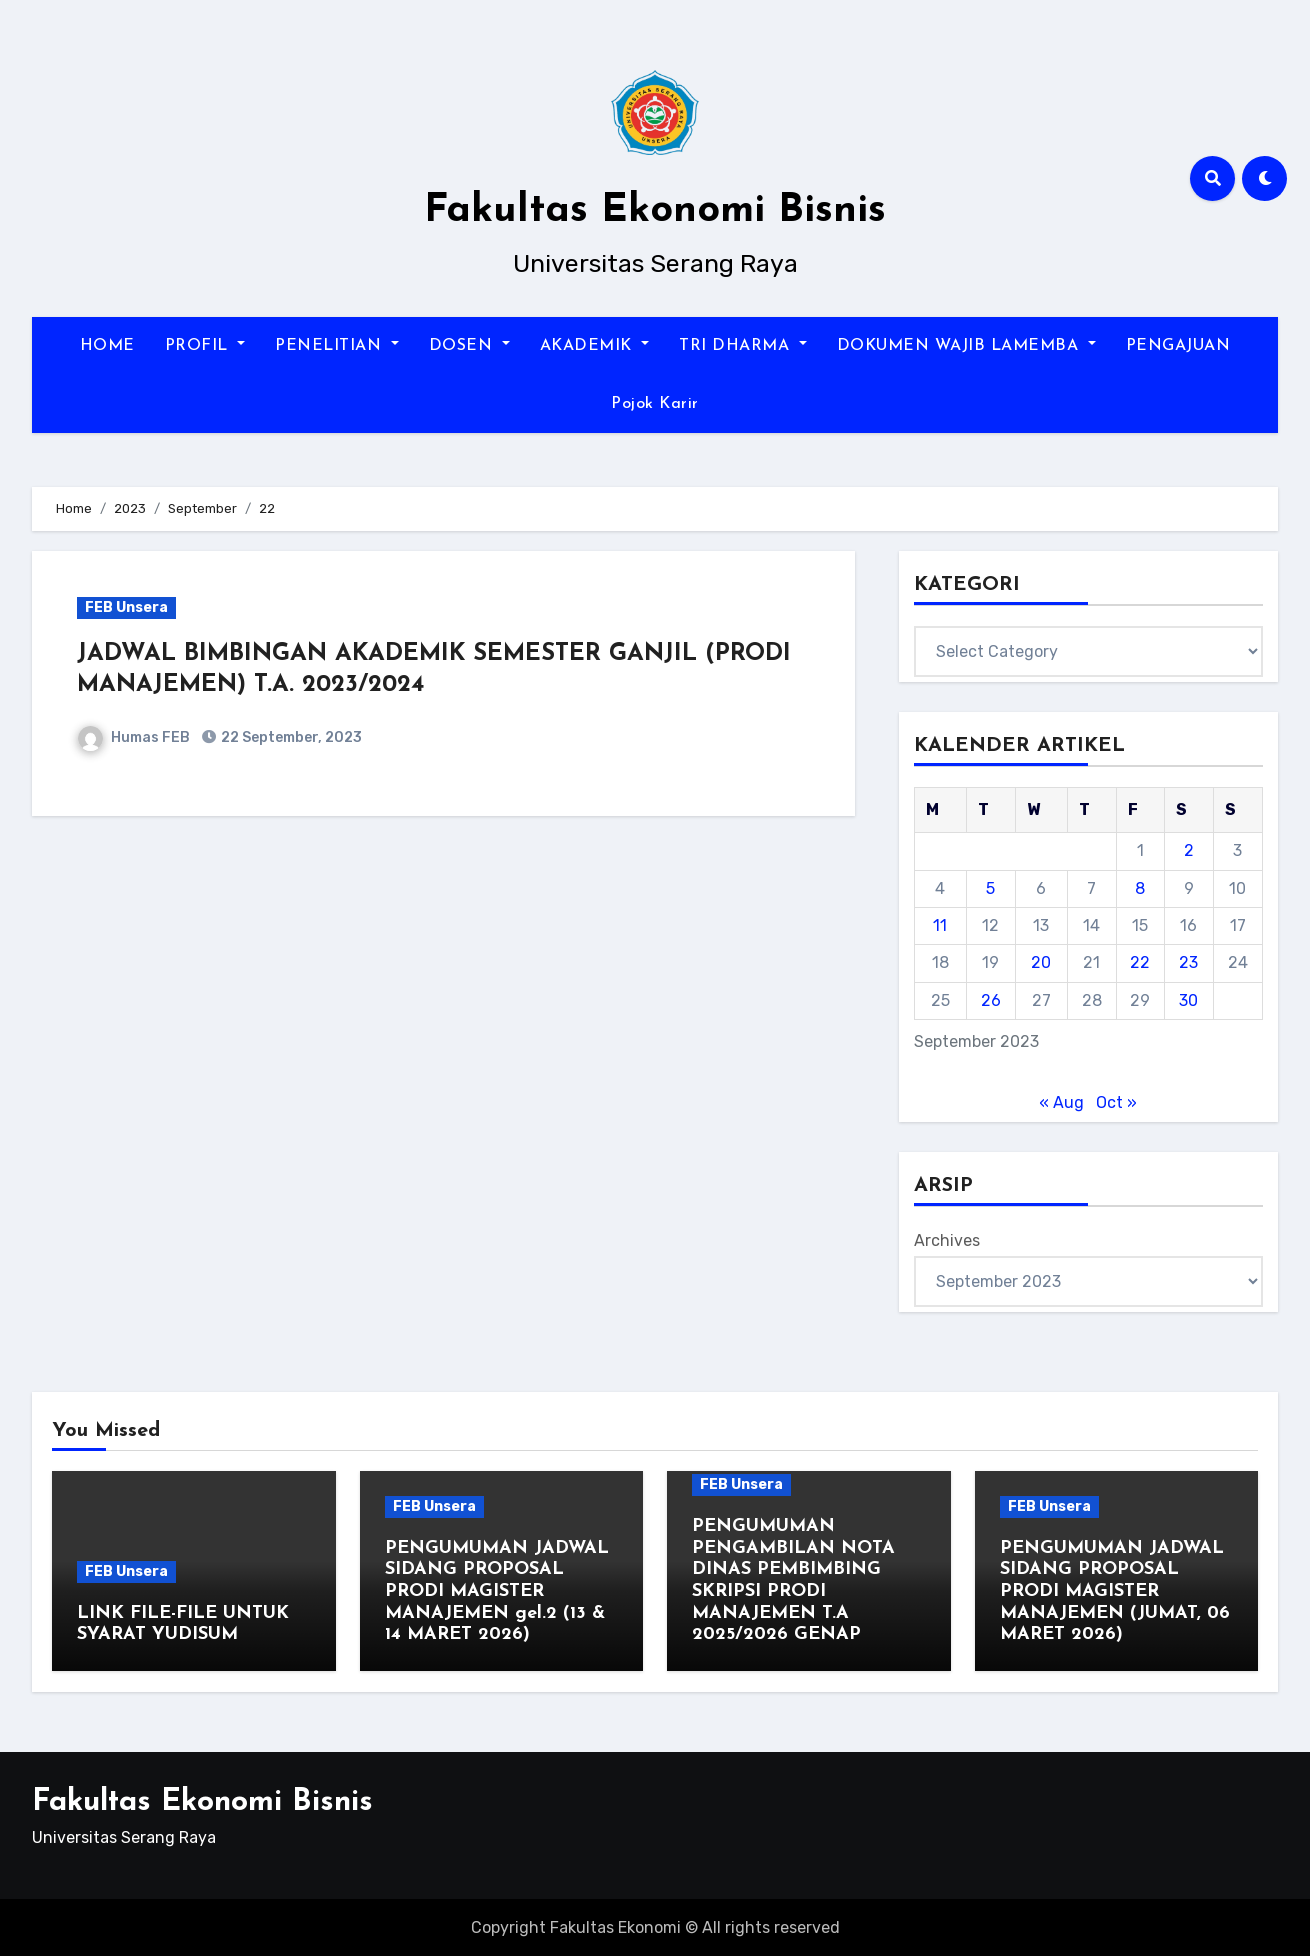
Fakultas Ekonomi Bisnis (655, 211)
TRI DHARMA (743, 346)
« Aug (1061, 1102)
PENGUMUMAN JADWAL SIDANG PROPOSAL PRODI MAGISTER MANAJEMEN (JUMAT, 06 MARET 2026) (1115, 1591)
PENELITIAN (337, 346)
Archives (947, 1240)
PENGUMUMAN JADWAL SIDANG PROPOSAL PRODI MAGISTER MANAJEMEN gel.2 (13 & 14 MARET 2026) (497, 1591)
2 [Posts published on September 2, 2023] (1189, 850)
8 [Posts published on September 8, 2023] (1140, 888)
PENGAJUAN (1178, 346)
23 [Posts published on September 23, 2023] (1188, 962)
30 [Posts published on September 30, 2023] (1188, 1000)
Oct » (1116, 1102)
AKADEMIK (595, 346)
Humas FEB (134, 737)
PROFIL (205, 346)
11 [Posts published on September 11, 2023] (940, 925)
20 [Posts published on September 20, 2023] (1041, 962)
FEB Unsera (126, 607)
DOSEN (469, 346)
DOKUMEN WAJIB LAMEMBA (966, 346)
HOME (107, 346)
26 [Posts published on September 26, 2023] (991, 1000)
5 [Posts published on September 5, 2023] (990, 888)
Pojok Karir (655, 404)
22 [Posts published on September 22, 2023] (1140, 962)
